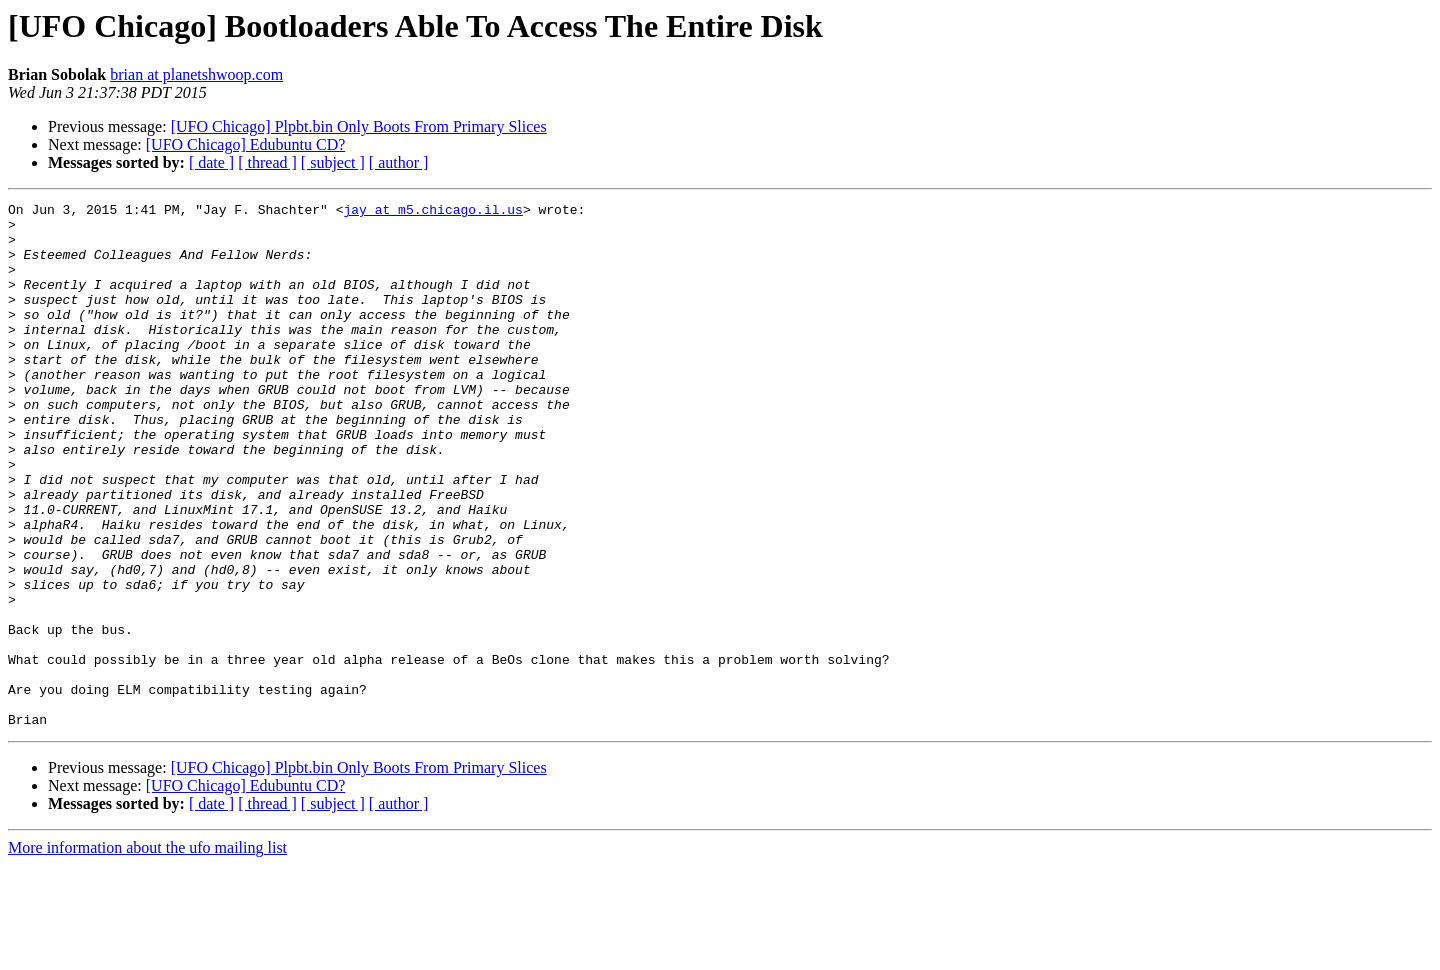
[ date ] (211, 162)
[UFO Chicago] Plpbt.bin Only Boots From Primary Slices (359, 126)
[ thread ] (267, 162)
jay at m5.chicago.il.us (432, 212)
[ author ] (399, 162)
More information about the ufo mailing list (147, 952)
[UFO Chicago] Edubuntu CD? (246, 144)
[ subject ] (333, 162)
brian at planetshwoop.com (196, 74)
